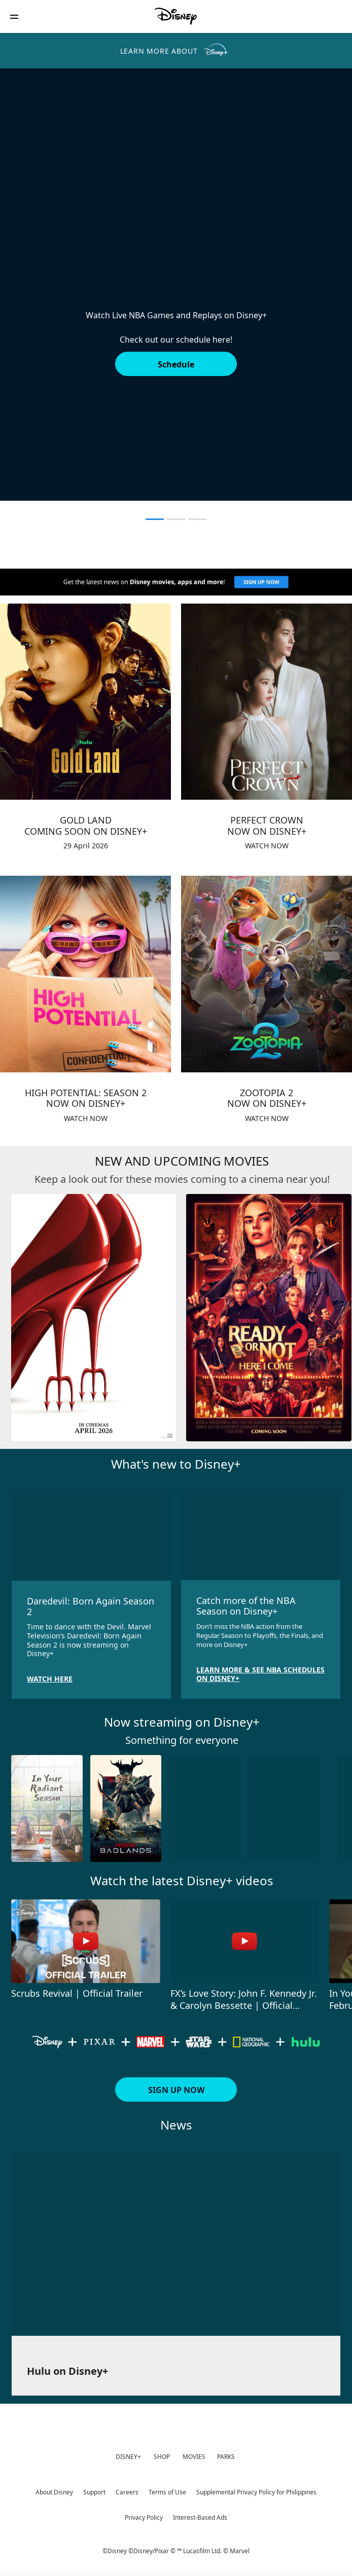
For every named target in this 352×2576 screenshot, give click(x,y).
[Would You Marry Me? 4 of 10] (284, 1808)
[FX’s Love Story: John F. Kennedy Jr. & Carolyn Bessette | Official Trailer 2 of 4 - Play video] (245, 1941)
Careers (127, 2492)
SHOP (162, 2456)
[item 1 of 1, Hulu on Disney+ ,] (176, 2243)
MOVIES (194, 2456)
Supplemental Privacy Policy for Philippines (256, 2492)
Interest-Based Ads (200, 2517)
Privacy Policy (144, 2517)
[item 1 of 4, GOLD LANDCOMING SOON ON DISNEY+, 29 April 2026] (85, 702)
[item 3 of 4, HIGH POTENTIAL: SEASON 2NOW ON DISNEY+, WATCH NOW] (85, 974)
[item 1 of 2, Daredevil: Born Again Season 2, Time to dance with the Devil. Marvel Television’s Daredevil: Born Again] (91, 1535)
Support (94, 2492)
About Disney (54, 2492)
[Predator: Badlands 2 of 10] (126, 1808)
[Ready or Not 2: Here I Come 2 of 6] (268, 1317)
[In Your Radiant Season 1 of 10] (47, 1808)
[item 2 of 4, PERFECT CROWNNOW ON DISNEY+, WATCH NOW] (266, 702)
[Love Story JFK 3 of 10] (204, 1808)
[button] (14, 16)
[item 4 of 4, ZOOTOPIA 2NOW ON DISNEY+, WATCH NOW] (266, 974)
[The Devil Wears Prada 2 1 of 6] (93, 1317)
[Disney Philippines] (176, 16)
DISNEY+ (128, 2456)
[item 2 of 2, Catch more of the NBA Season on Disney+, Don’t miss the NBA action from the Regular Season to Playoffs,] (260, 1535)
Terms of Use (167, 2492)
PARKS (226, 2456)
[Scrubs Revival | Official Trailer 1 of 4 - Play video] (85, 1941)
